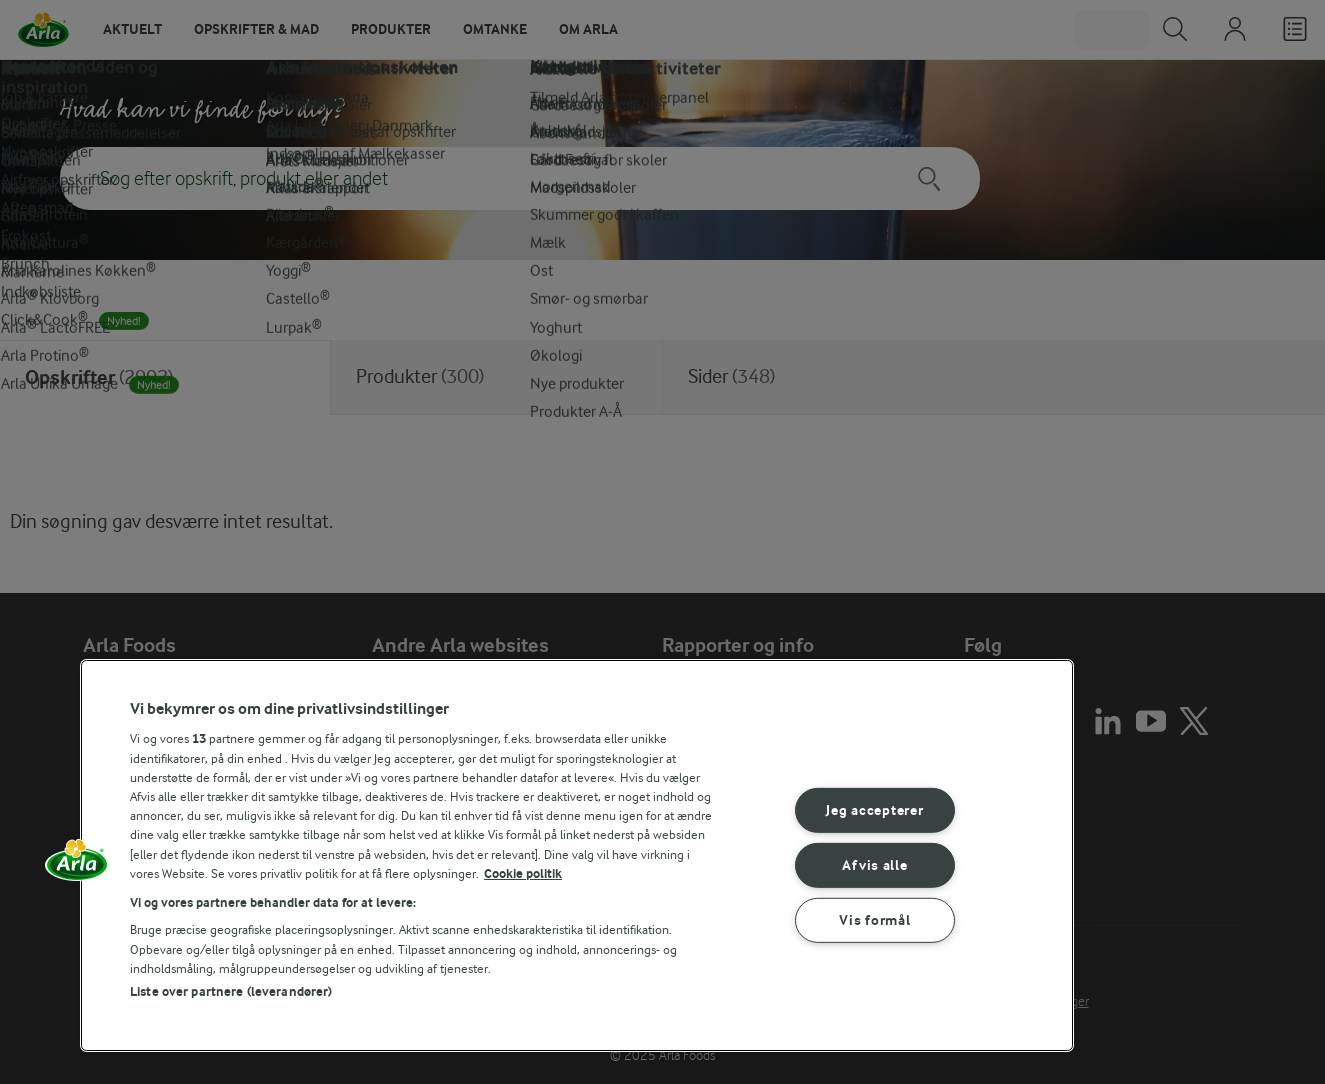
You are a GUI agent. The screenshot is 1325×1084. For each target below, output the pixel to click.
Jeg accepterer (874, 810)
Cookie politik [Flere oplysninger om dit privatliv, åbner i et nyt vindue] (523, 873)
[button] (77, 867)
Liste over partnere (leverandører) (231, 991)
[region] (577, 855)
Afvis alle (874, 865)
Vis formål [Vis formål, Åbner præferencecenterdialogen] (874, 919)
